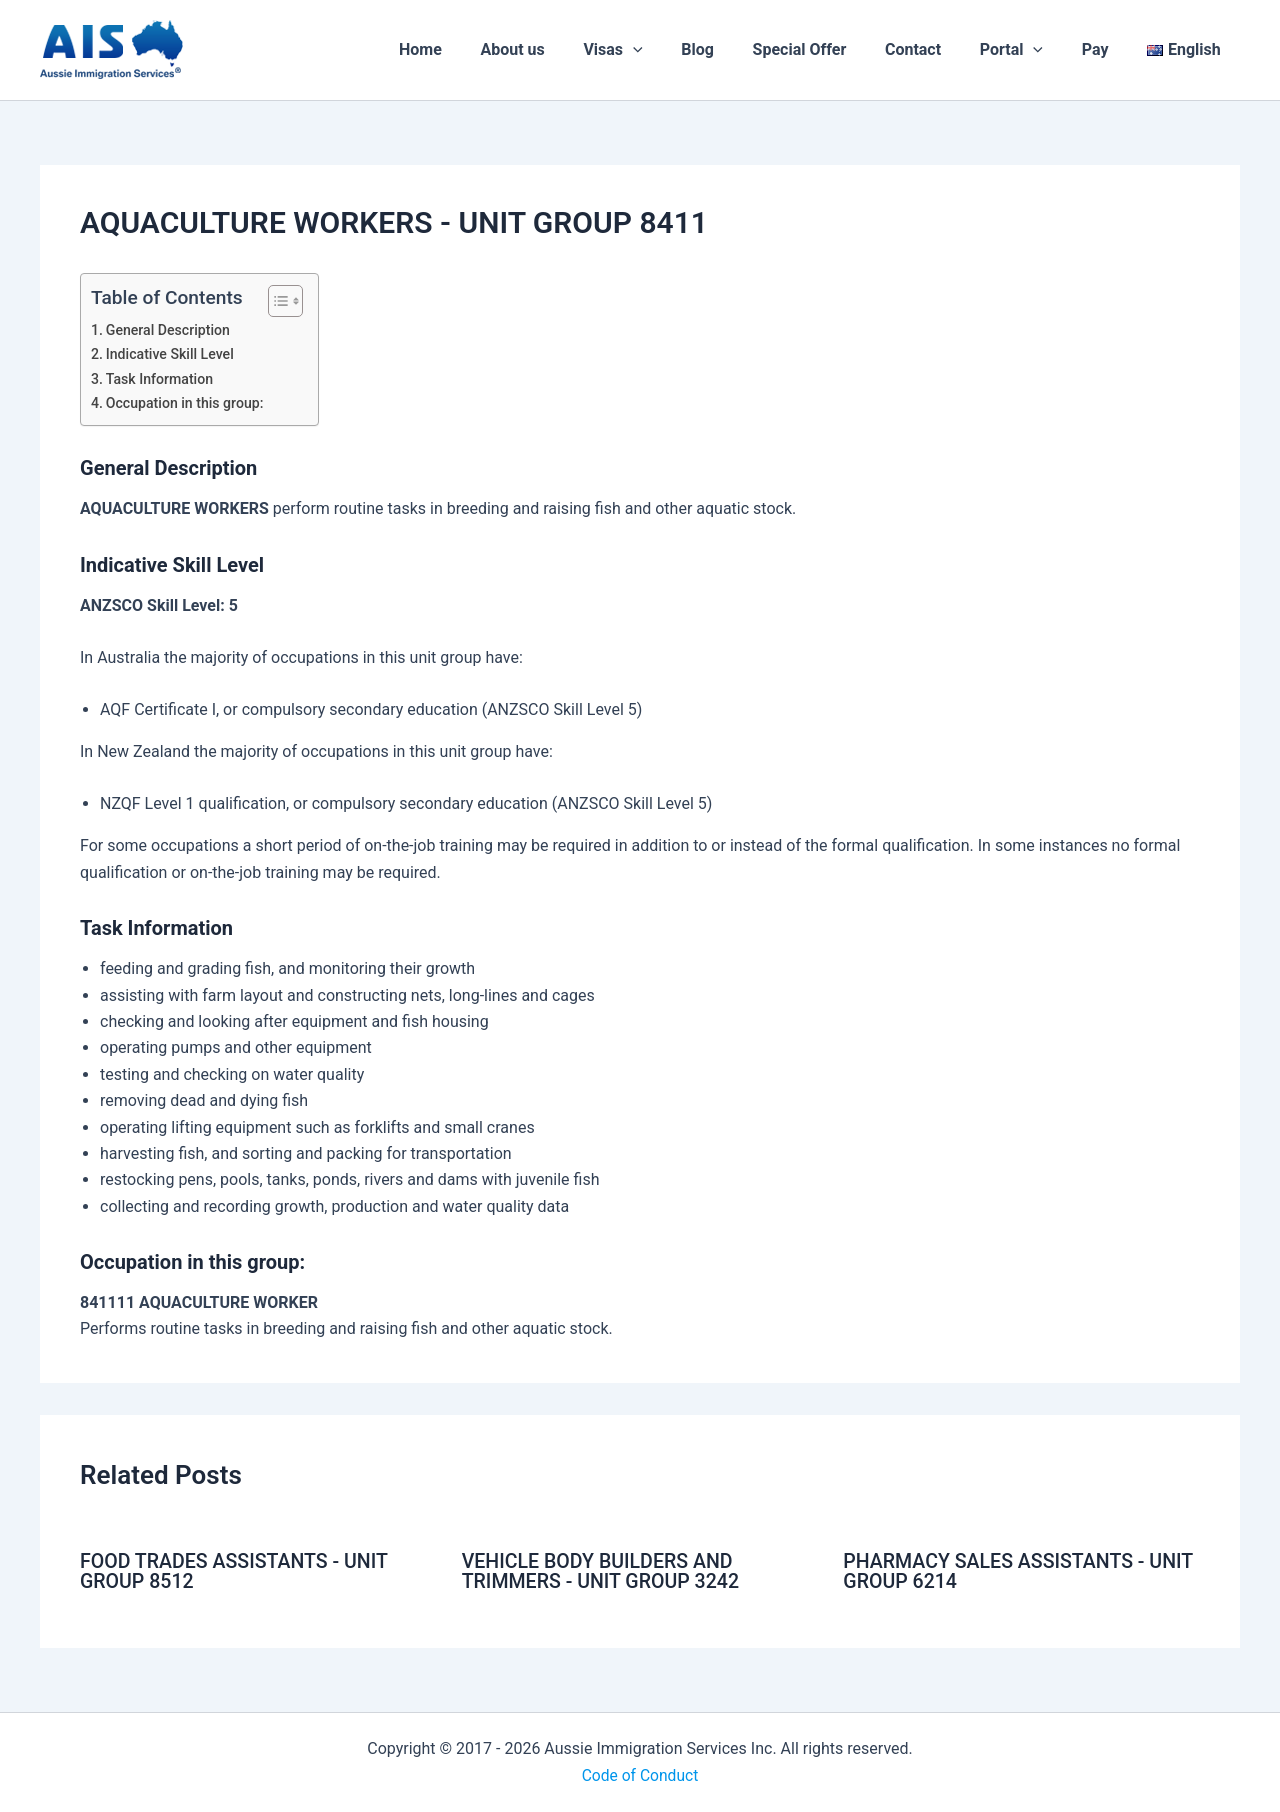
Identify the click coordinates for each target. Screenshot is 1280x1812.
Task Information (161, 379)
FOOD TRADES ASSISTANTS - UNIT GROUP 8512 (237, 1571)
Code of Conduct (640, 1774)
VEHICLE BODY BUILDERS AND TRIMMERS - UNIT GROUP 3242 (604, 1571)
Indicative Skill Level (171, 354)
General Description (169, 330)
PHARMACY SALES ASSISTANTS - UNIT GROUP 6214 (997, 1571)
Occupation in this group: (186, 403)
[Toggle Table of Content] (275, 301)
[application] (676, 50)
